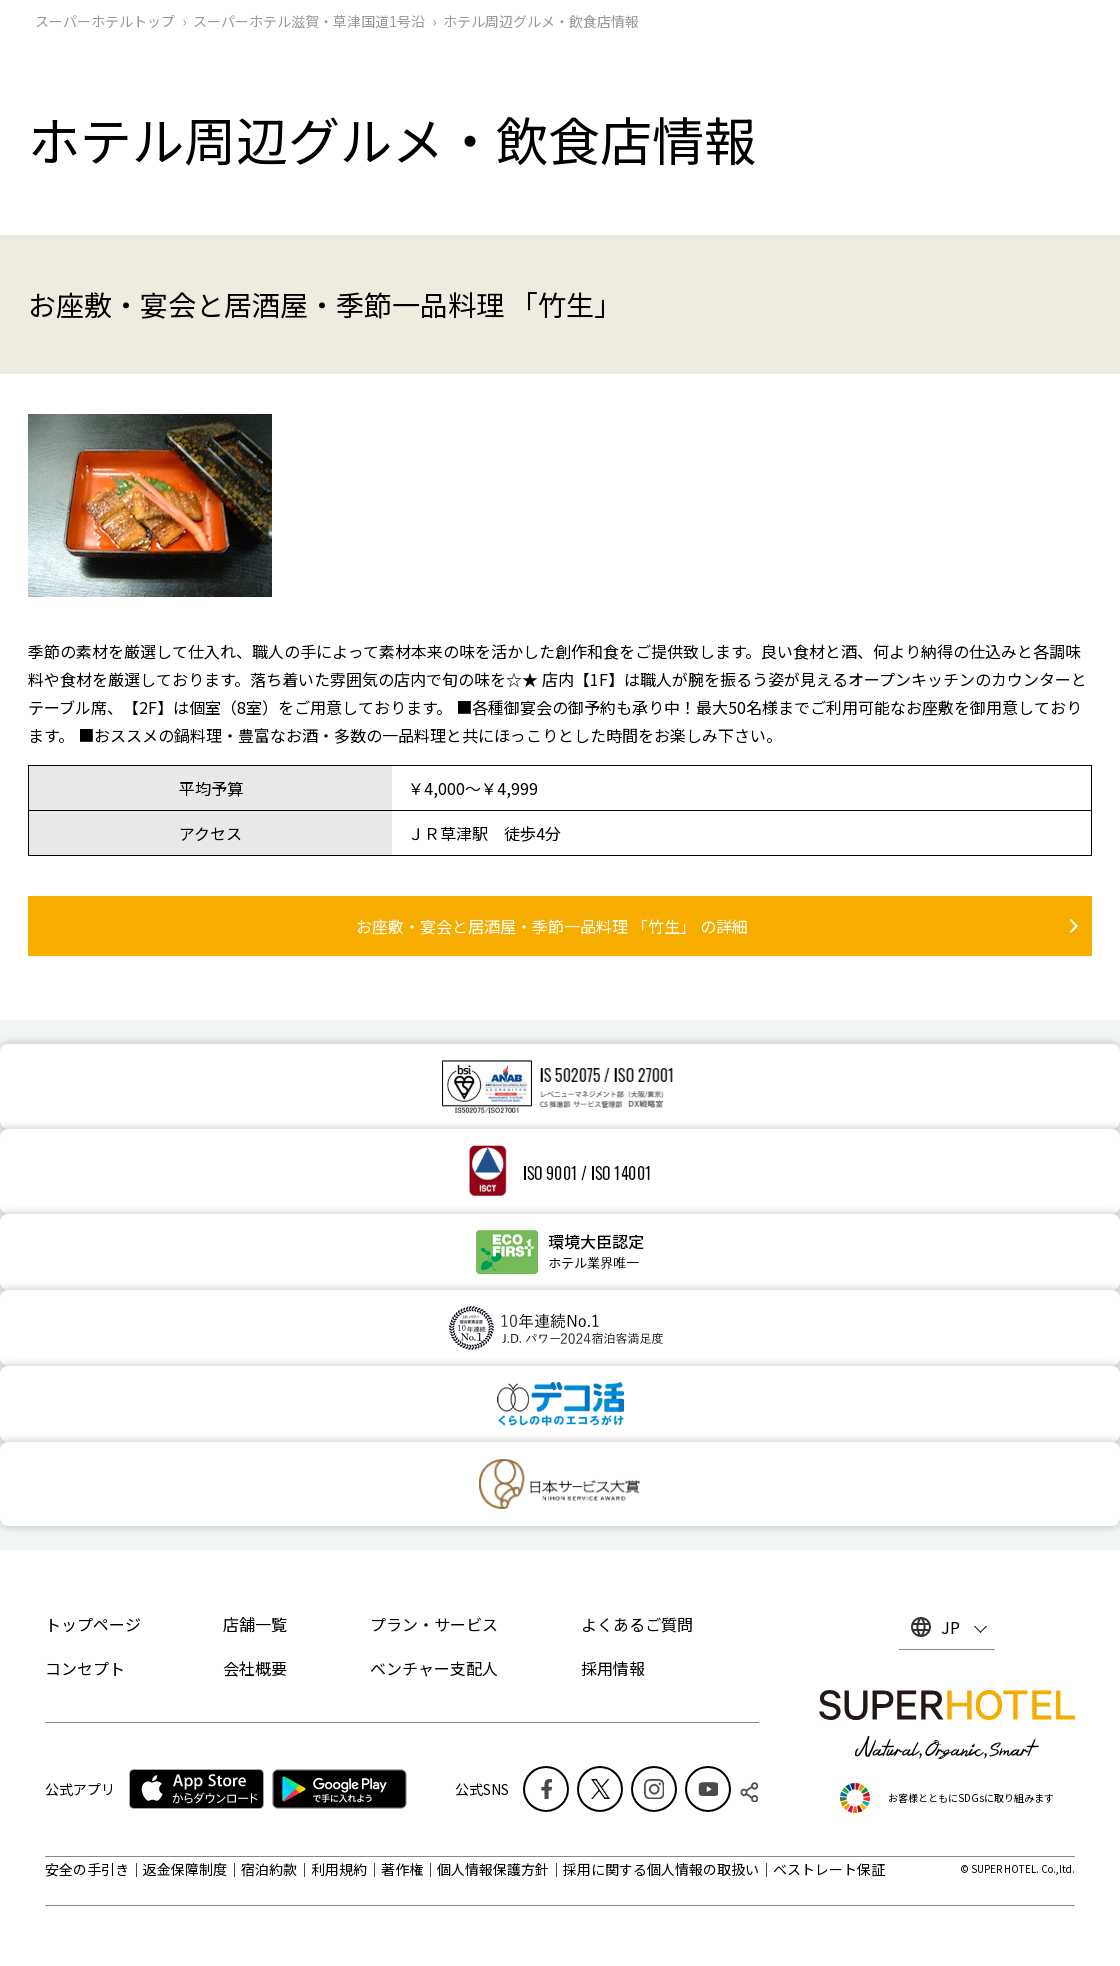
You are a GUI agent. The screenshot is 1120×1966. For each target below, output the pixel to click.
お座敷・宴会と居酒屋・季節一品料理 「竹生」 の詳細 (552, 926)
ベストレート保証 (829, 1869)
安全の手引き (87, 1869)
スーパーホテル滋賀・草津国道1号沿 (309, 21)
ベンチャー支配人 (434, 1668)
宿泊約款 (269, 1869)
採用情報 (613, 1668)
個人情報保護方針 (493, 1869)
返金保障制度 (185, 1869)
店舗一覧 (255, 1624)
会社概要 (255, 1668)
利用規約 (339, 1869)
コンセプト (85, 1668)
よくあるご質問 (637, 1624)
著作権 (402, 1869)
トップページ (93, 1624)
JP (950, 1627)
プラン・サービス (434, 1624)
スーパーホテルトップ (105, 21)
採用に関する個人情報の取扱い (661, 1869)
